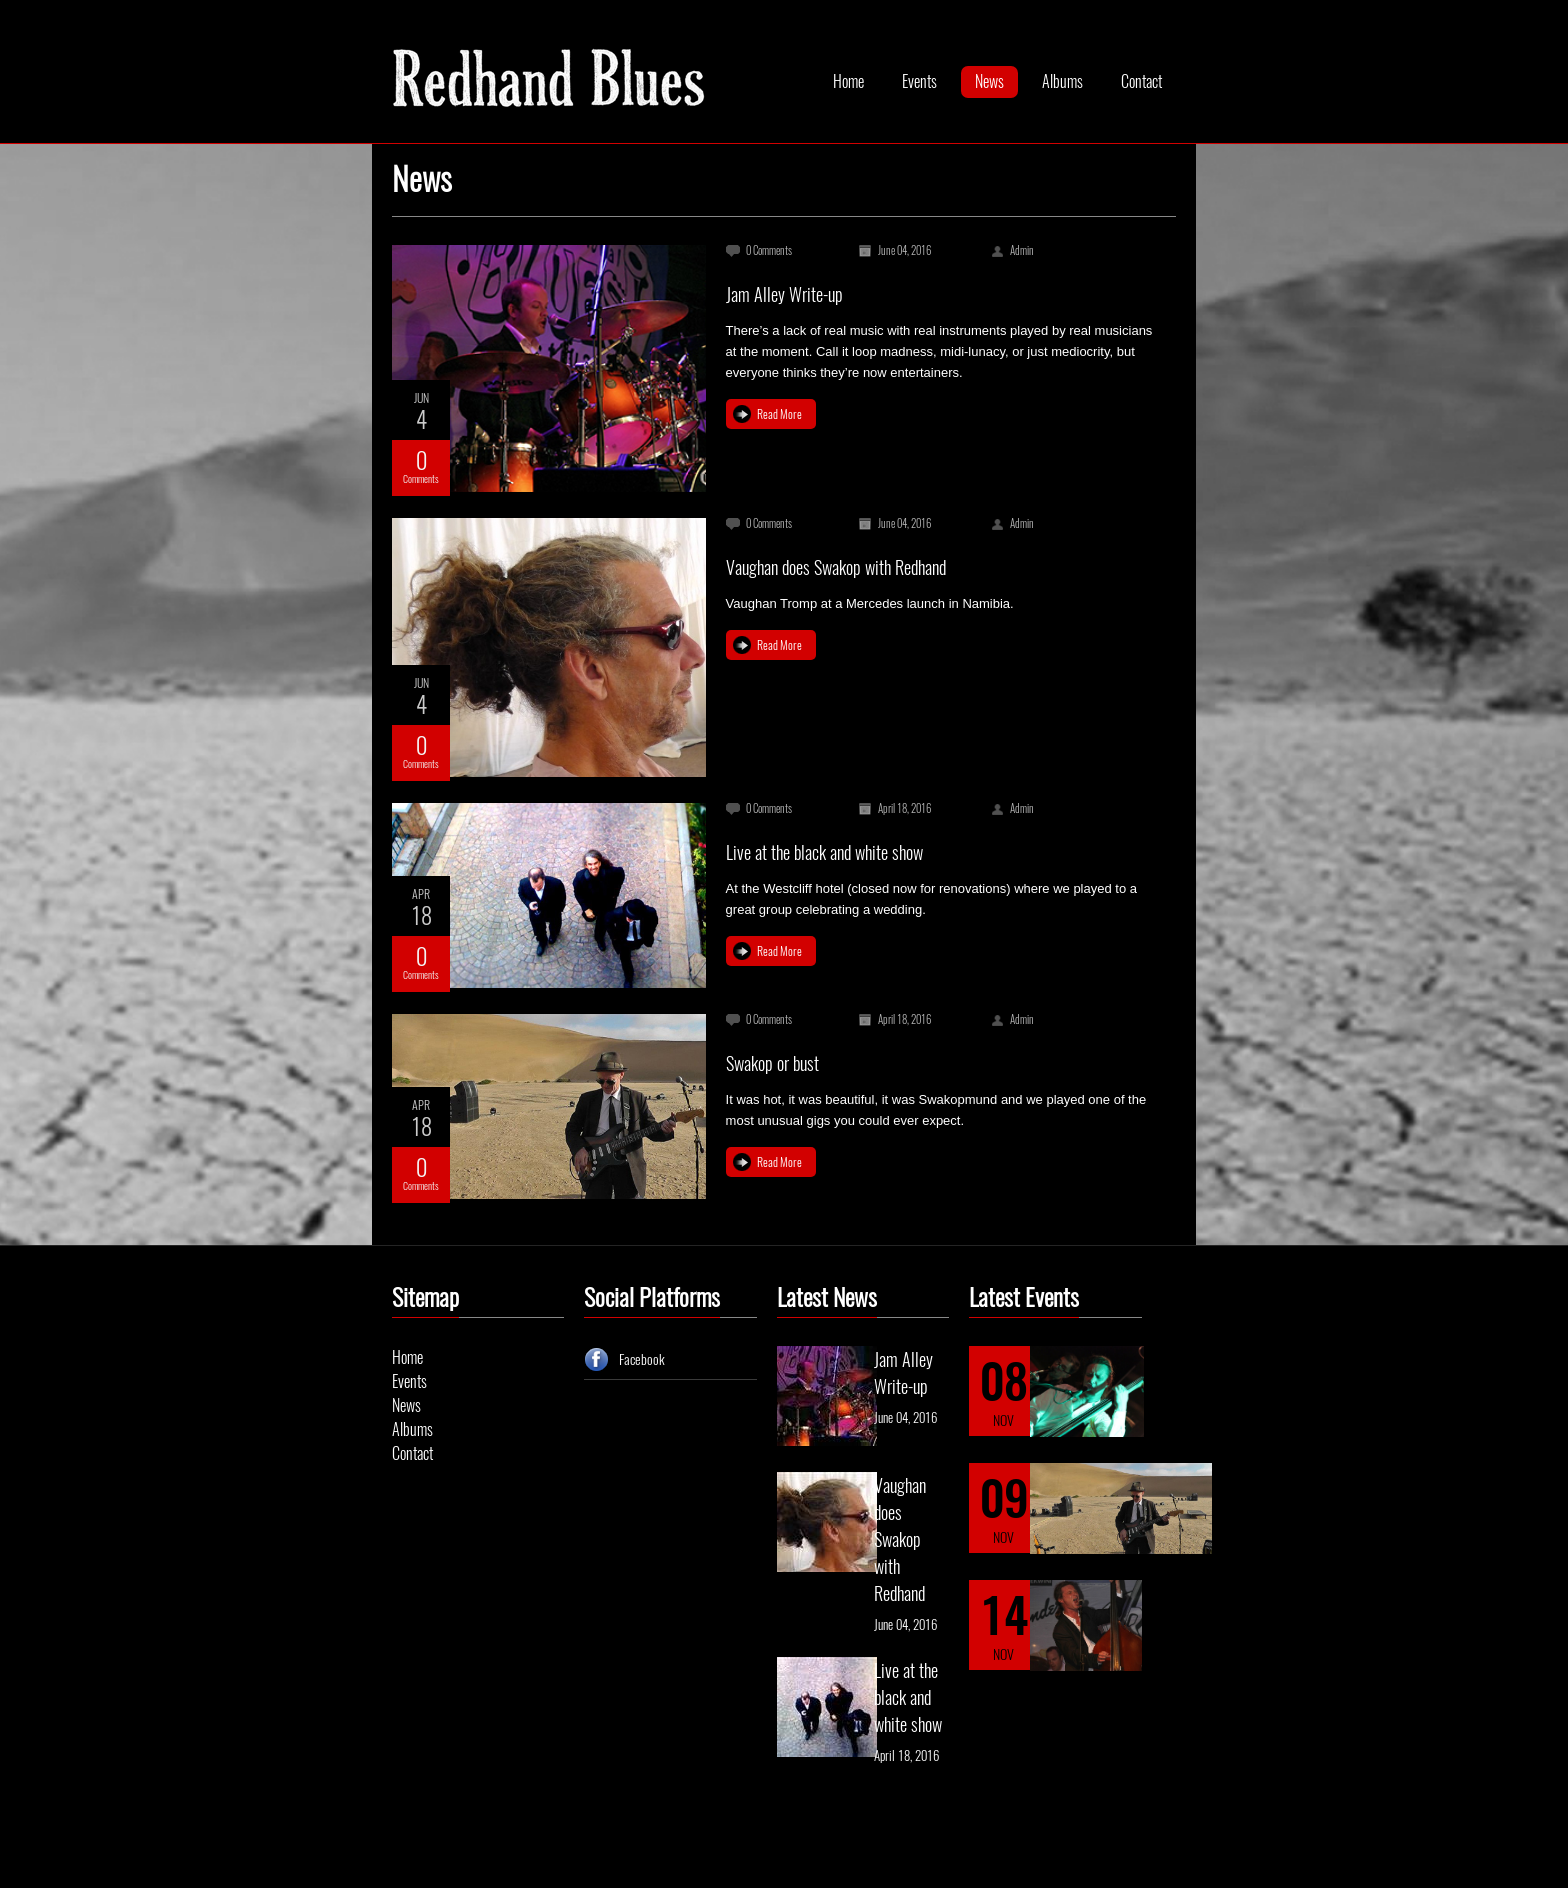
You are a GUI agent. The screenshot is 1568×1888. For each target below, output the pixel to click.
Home (848, 81)
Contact (1141, 81)
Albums (1062, 81)
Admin (1022, 251)
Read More (779, 414)
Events (919, 81)
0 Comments (769, 251)
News (989, 81)
